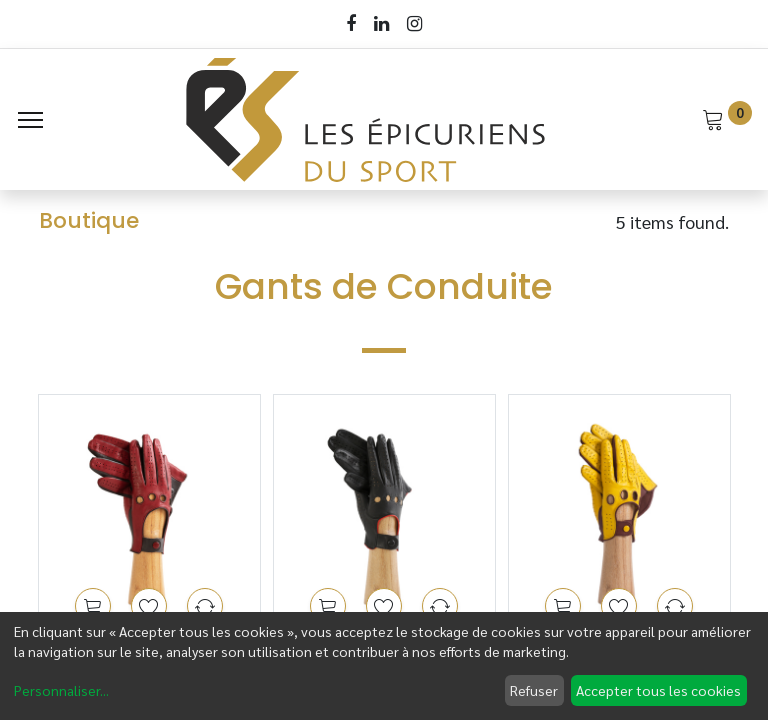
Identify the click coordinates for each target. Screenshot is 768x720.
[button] (93, 606)
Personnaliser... (61, 690)
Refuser (534, 690)
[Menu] (30, 120)
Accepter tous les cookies (658, 690)
